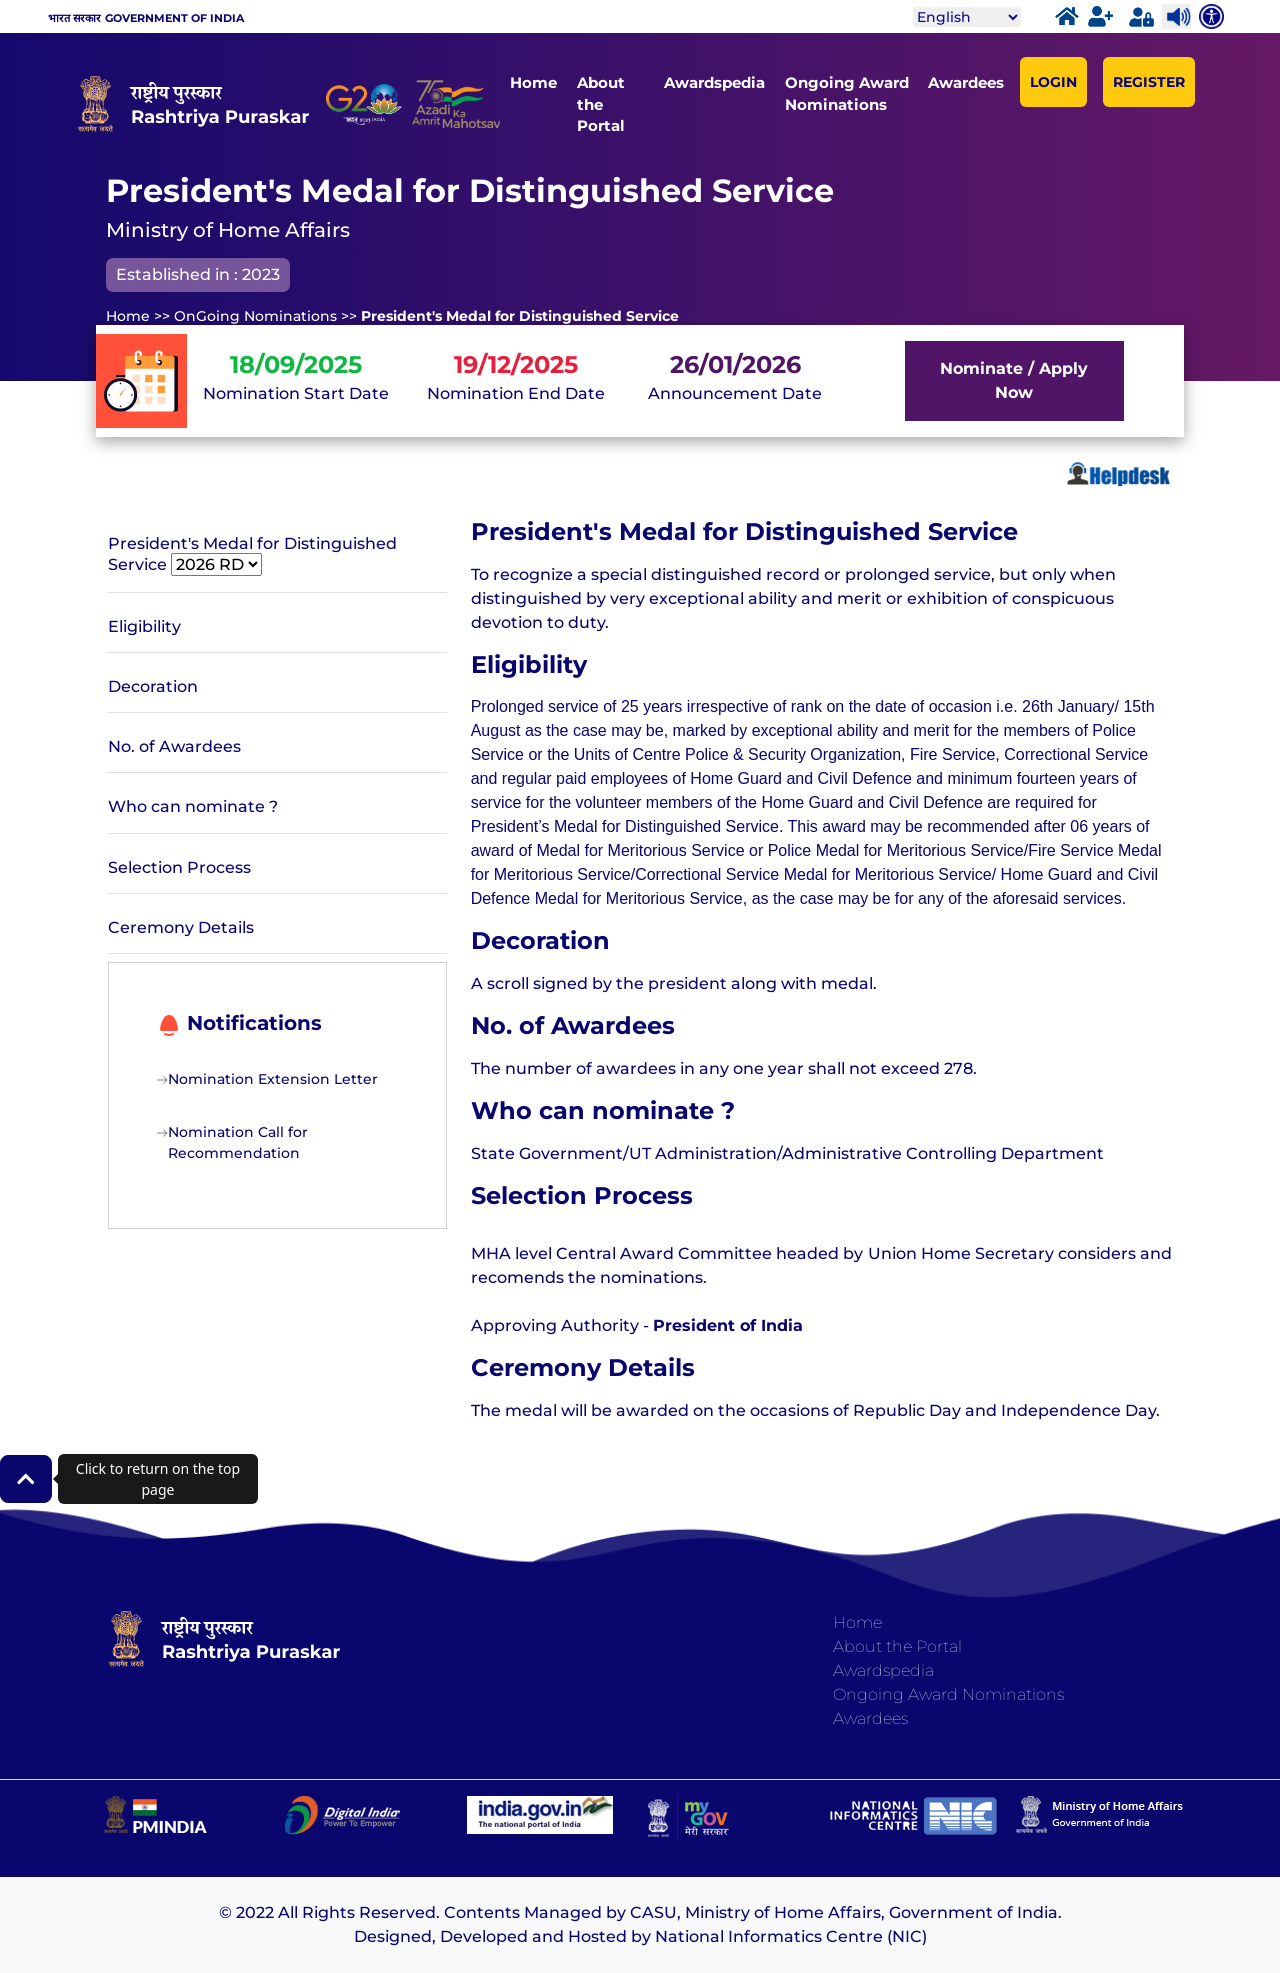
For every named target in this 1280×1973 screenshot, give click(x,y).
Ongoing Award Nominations (847, 93)
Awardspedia (714, 82)
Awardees (966, 82)
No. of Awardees (174, 746)
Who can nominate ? (193, 806)
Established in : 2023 (198, 274)
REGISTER (1149, 82)
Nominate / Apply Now (1014, 380)
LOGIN (1053, 82)
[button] (26, 1479)
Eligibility (144, 626)
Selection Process (179, 867)
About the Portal (601, 104)
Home (533, 82)
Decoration (153, 686)
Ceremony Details (181, 927)
